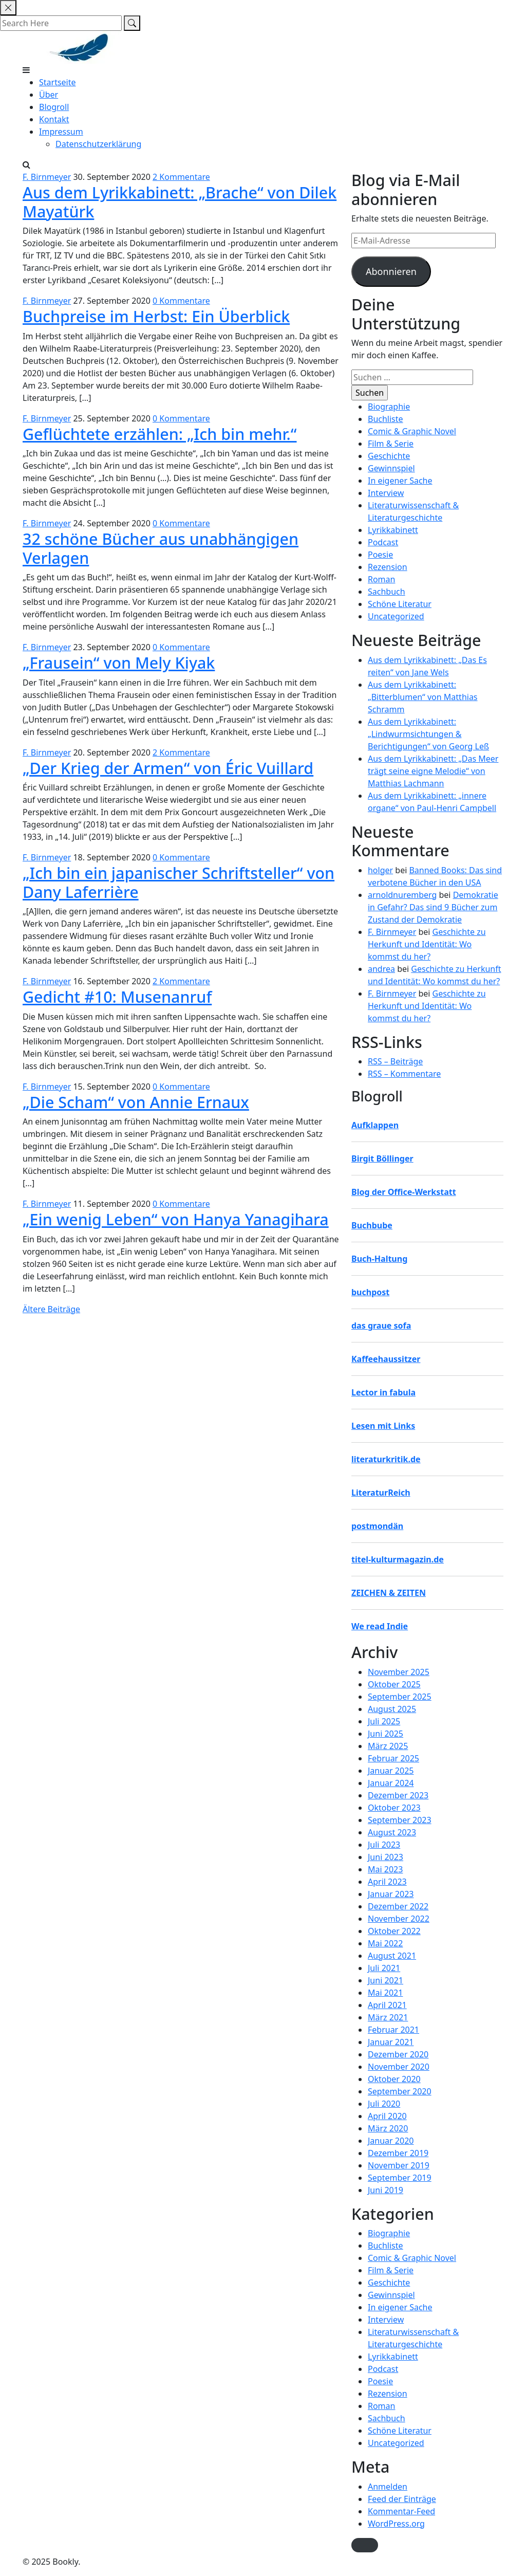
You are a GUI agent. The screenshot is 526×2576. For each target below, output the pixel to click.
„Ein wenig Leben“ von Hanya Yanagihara (176, 1219)
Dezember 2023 (398, 1795)
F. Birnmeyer (47, 176)
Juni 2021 (385, 1980)
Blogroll (54, 107)
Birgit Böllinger (382, 1158)
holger (380, 870)
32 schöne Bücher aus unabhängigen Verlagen (160, 548)
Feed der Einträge (402, 2499)
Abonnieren (391, 271)
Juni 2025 (385, 1733)
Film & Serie (391, 443)
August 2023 (392, 1832)
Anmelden (387, 2486)
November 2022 (398, 1918)
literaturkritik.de (386, 1459)
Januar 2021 (391, 2042)
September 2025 (399, 1696)
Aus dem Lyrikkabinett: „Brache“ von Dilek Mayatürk (179, 201)
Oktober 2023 (394, 1807)
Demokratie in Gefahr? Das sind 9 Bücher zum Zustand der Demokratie (433, 907)
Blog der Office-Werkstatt (403, 1192)
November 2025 (398, 1672)
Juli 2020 (384, 2103)
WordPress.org (396, 2523)
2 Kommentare (181, 176)
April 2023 (387, 1881)
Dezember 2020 (398, 2054)
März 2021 (388, 2017)
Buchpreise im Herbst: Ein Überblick (156, 316)
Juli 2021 (384, 1968)
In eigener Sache (400, 480)
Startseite (57, 82)
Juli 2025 (384, 1721)
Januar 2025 (391, 1770)
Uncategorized (396, 616)
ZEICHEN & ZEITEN (388, 1592)
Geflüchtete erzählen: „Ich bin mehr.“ (160, 434)
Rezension (387, 567)
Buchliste (385, 419)
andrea (381, 968)
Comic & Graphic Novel (412, 431)
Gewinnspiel (391, 468)
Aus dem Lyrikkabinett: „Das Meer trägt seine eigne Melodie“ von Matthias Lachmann (433, 771)
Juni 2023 (385, 1857)
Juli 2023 (384, 1844)
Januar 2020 (391, 2140)
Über (48, 94)
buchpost (370, 1292)
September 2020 (399, 2091)
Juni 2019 (385, 2190)
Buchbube (371, 1225)
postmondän (377, 1526)
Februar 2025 (393, 1758)
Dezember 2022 (398, 1906)
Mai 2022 (385, 1943)
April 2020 (387, 2116)
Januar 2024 (391, 1783)
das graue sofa (381, 1325)
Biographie (389, 406)
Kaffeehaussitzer (385, 1359)
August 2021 (392, 1955)
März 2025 (388, 1746)
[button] (364, 2545)
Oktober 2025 (394, 1684)
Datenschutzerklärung (98, 144)
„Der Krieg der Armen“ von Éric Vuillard (168, 768)
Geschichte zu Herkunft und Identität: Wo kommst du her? (427, 944)
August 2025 (392, 1709)
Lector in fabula (383, 1392)
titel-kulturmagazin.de (397, 1559)
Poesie (380, 554)
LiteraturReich (380, 1492)
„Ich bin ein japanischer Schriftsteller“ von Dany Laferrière (178, 882)
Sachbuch (386, 591)
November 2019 (398, 2165)
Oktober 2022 (394, 1931)
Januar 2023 (391, 1894)
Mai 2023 (385, 1869)
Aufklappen (375, 1125)
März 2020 (388, 2128)
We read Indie (379, 1626)
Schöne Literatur (399, 604)
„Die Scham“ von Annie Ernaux (136, 1102)
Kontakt (54, 119)
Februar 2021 (393, 2029)
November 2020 (398, 2066)
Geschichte (389, 456)
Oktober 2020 (394, 2079)
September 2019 (399, 2177)
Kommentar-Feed (401, 2511)
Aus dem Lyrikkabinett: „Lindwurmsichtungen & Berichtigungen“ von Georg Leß (428, 734)
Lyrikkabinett (393, 530)
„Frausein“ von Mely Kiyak (119, 662)
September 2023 (399, 1820)
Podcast (383, 542)
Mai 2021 (385, 1992)
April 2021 (387, 2005)
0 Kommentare (181, 300)
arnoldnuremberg (402, 894)
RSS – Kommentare (404, 1073)
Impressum (61, 131)
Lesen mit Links (383, 1425)
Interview (386, 493)
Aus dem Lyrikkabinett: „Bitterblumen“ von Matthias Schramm (423, 697)
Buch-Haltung (379, 1258)
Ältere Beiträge (51, 1309)
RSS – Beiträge (395, 1061)
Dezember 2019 (398, 2153)
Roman (381, 579)
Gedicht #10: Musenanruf (117, 996)
